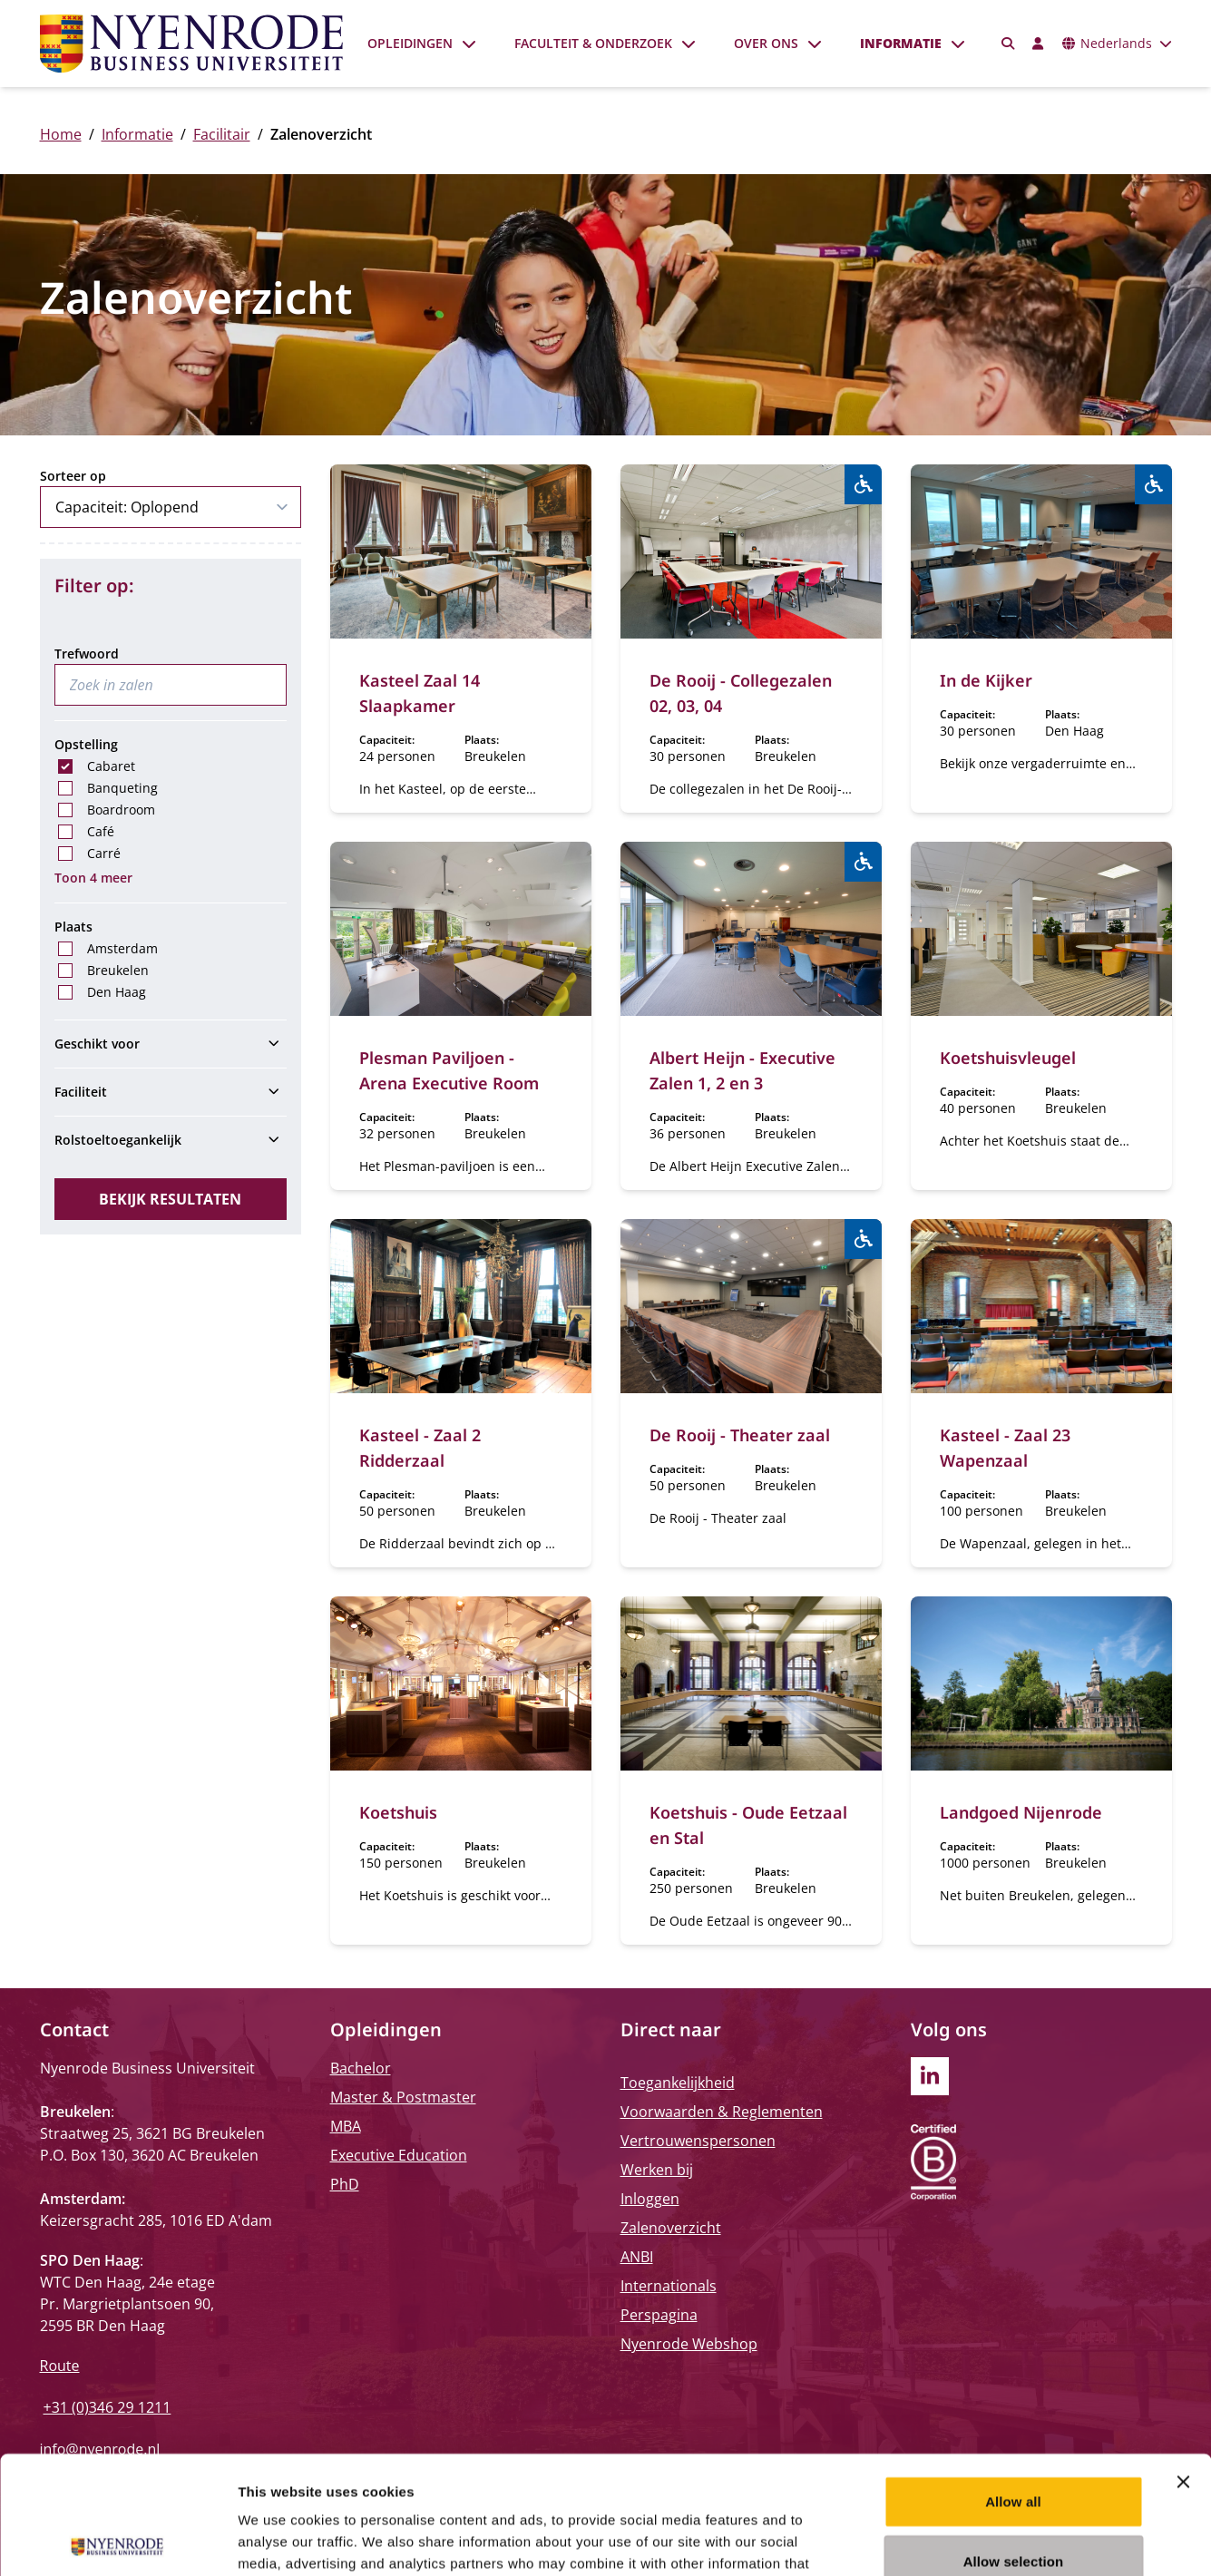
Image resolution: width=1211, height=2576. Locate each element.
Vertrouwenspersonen (698, 2141)
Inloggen (649, 2199)
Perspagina (659, 2315)
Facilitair (221, 134)
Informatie (901, 43)
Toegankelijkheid (677, 2083)
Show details (952, 2540)
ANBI (636, 2257)
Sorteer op (73, 475)
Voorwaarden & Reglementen (721, 2112)
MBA (345, 2126)
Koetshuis (398, 1812)
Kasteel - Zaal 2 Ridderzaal (420, 1447)
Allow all (1013, 2383)
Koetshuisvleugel (1008, 1057)
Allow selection (1013, 2443)
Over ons (766, 43)
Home (61, 134)
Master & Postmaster (403, 2097)
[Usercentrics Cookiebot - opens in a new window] (117, 2540)
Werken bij (656, 2170)
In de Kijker (986, 680)
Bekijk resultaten (170, 1199)
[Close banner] (1183, 2363)
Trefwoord (86, 653)
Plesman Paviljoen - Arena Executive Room (449, 1070)
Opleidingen (410, 43)
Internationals (668, 2286)
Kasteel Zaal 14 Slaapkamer (419, 693)
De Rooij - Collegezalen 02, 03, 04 (740, 693)
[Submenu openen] (469, 43)
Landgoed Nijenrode (1021, 1812)
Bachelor (360, 2068)
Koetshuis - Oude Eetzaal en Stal (748, 1825)
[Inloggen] (1038, 43)
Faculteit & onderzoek (593, 43)
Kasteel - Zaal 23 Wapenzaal (1005, 1447)
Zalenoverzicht (670, 2228)
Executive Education (398, 2155)
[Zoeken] (1008, 43)
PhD (344, 2184)
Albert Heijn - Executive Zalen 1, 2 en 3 (742, 1070)
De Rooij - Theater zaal (739, 1435)
